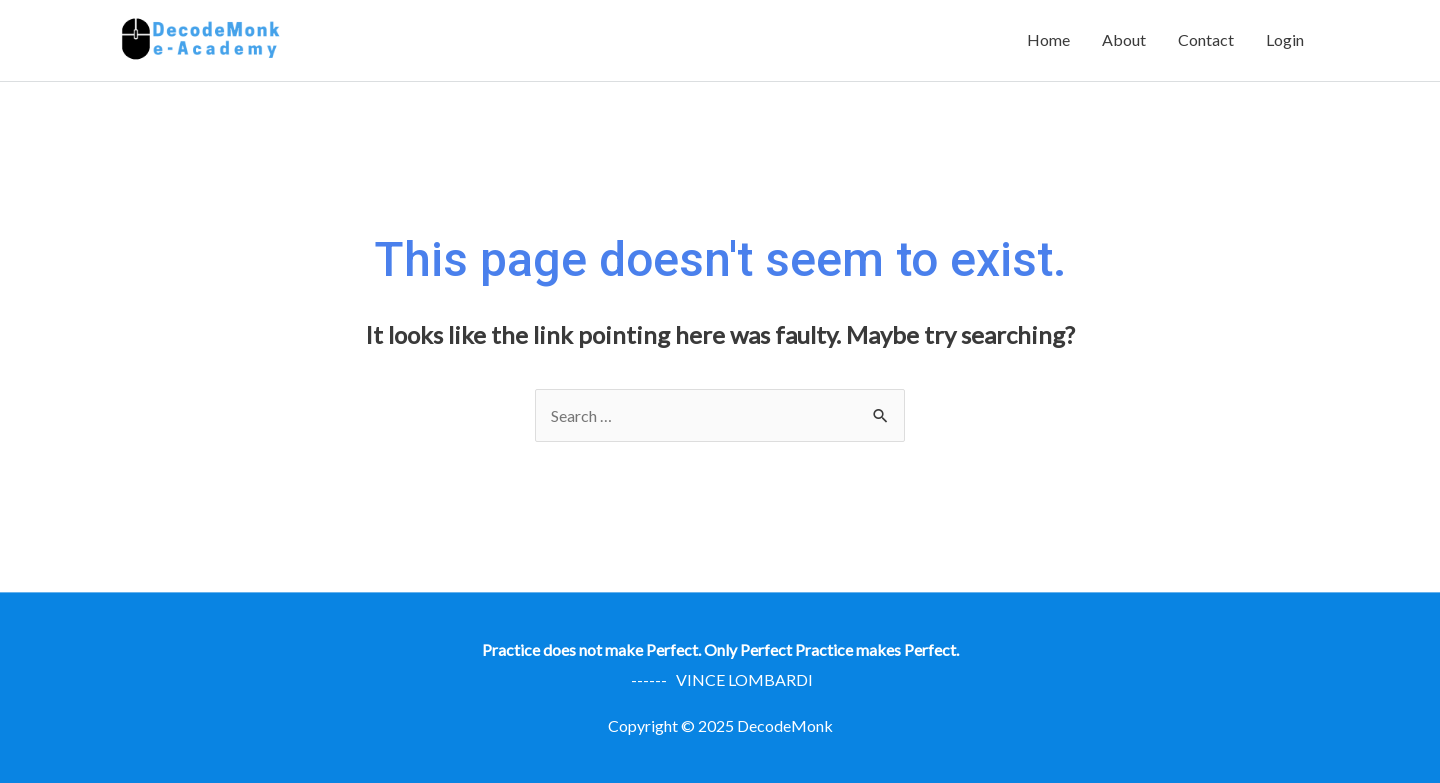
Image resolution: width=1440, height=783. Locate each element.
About (1124, 39)
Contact (1206, 39)
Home (1048, 39)
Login (1285, 39)
